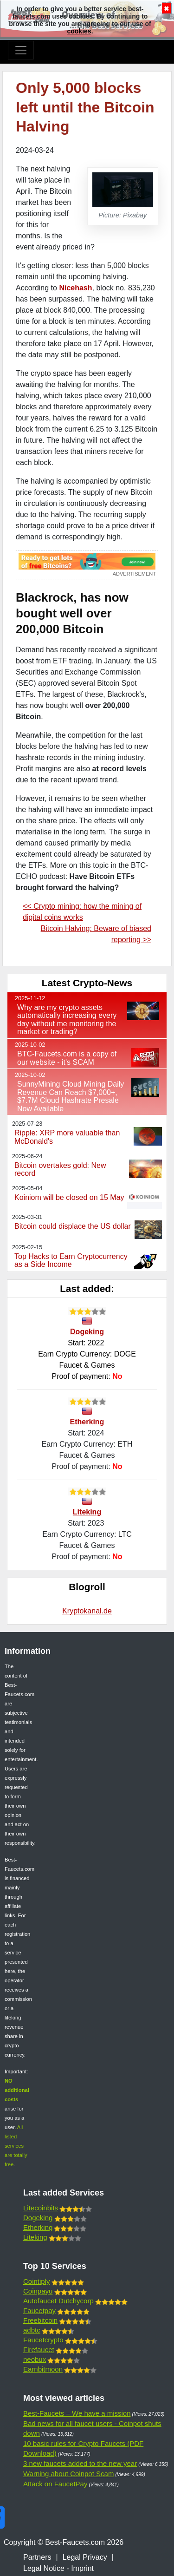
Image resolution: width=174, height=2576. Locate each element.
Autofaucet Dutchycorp (58, 2301)
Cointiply (36, 2281)
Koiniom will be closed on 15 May (69, 1197)
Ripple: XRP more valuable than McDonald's (67, 1137)
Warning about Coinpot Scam (68, 2474)
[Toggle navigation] (21, 50)
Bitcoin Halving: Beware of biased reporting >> (96, 934)
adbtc (31, 2330)
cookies (79, 31)
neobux (34, 2359)
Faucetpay (39, 2310)
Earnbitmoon (43, 2369)
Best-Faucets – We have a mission (77, 2413)
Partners (37, 2557)
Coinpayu (37, 2291)
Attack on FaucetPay (55, 2484)
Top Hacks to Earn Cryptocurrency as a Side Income (71, 1260)
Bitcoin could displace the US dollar (72, 1226)
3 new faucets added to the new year (80, 2463)
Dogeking (87, 1332)
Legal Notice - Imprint (58, 2568)
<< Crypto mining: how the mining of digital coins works (82, 911)
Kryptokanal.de (87, 1611)
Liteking (87, 1512)
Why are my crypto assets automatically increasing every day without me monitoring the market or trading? (66, 1019)
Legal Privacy (85, 2557)
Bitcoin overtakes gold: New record (60, 1169)
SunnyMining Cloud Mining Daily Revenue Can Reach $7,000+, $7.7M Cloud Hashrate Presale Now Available (70, 1096)
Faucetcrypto (43, 2340)
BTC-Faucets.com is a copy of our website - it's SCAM (66, 1058)
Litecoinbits (40, 2208)
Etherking (87, 1422)
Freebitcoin (40, 2320)
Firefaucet (38, 2349)
